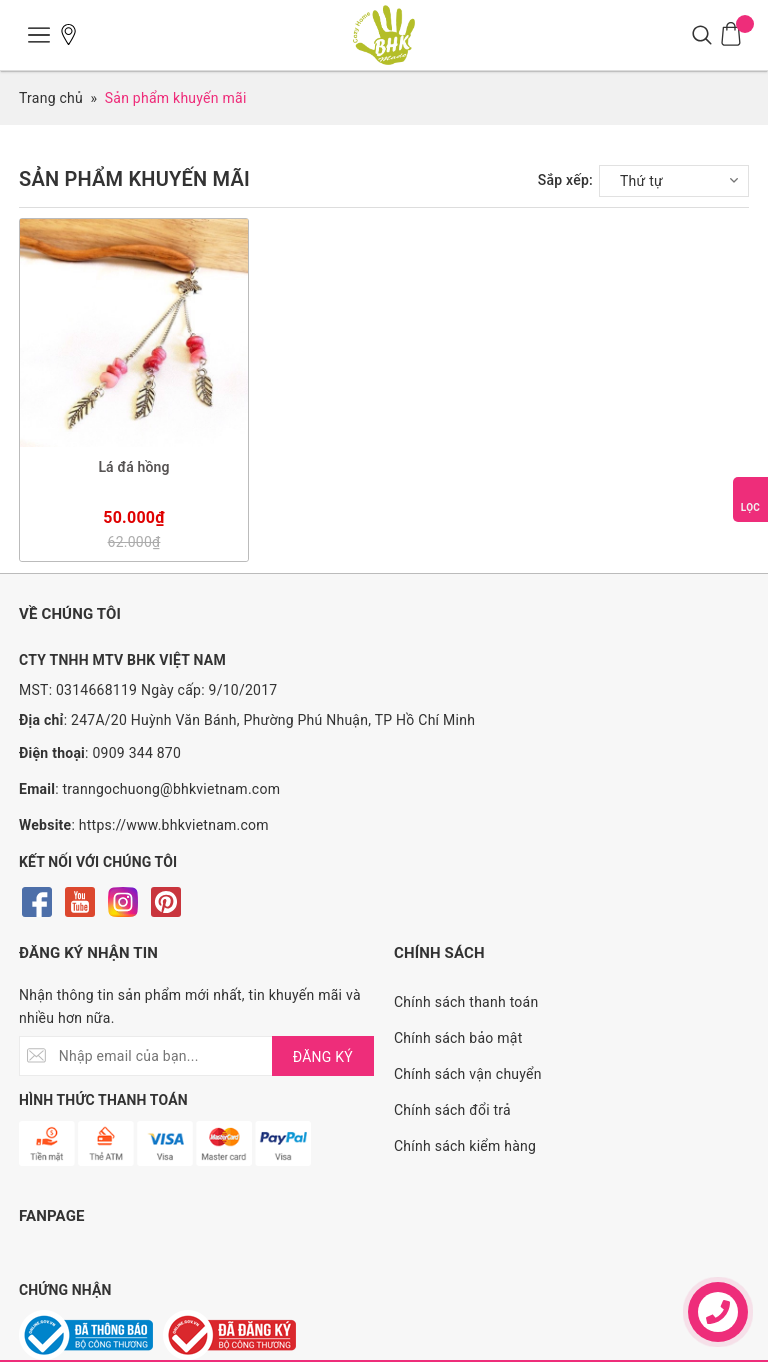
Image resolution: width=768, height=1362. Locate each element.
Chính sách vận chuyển (468, 1074)
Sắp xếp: (565, 180)
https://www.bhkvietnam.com (174, 825)
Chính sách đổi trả (452, 1110)
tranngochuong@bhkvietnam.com (172, 789)
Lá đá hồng (133, 467)
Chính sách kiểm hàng (465, 1146)
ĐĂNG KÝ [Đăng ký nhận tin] (323, 1057)
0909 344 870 (136, 753)
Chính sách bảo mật (458, 1038)
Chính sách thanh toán (466, 1002)
